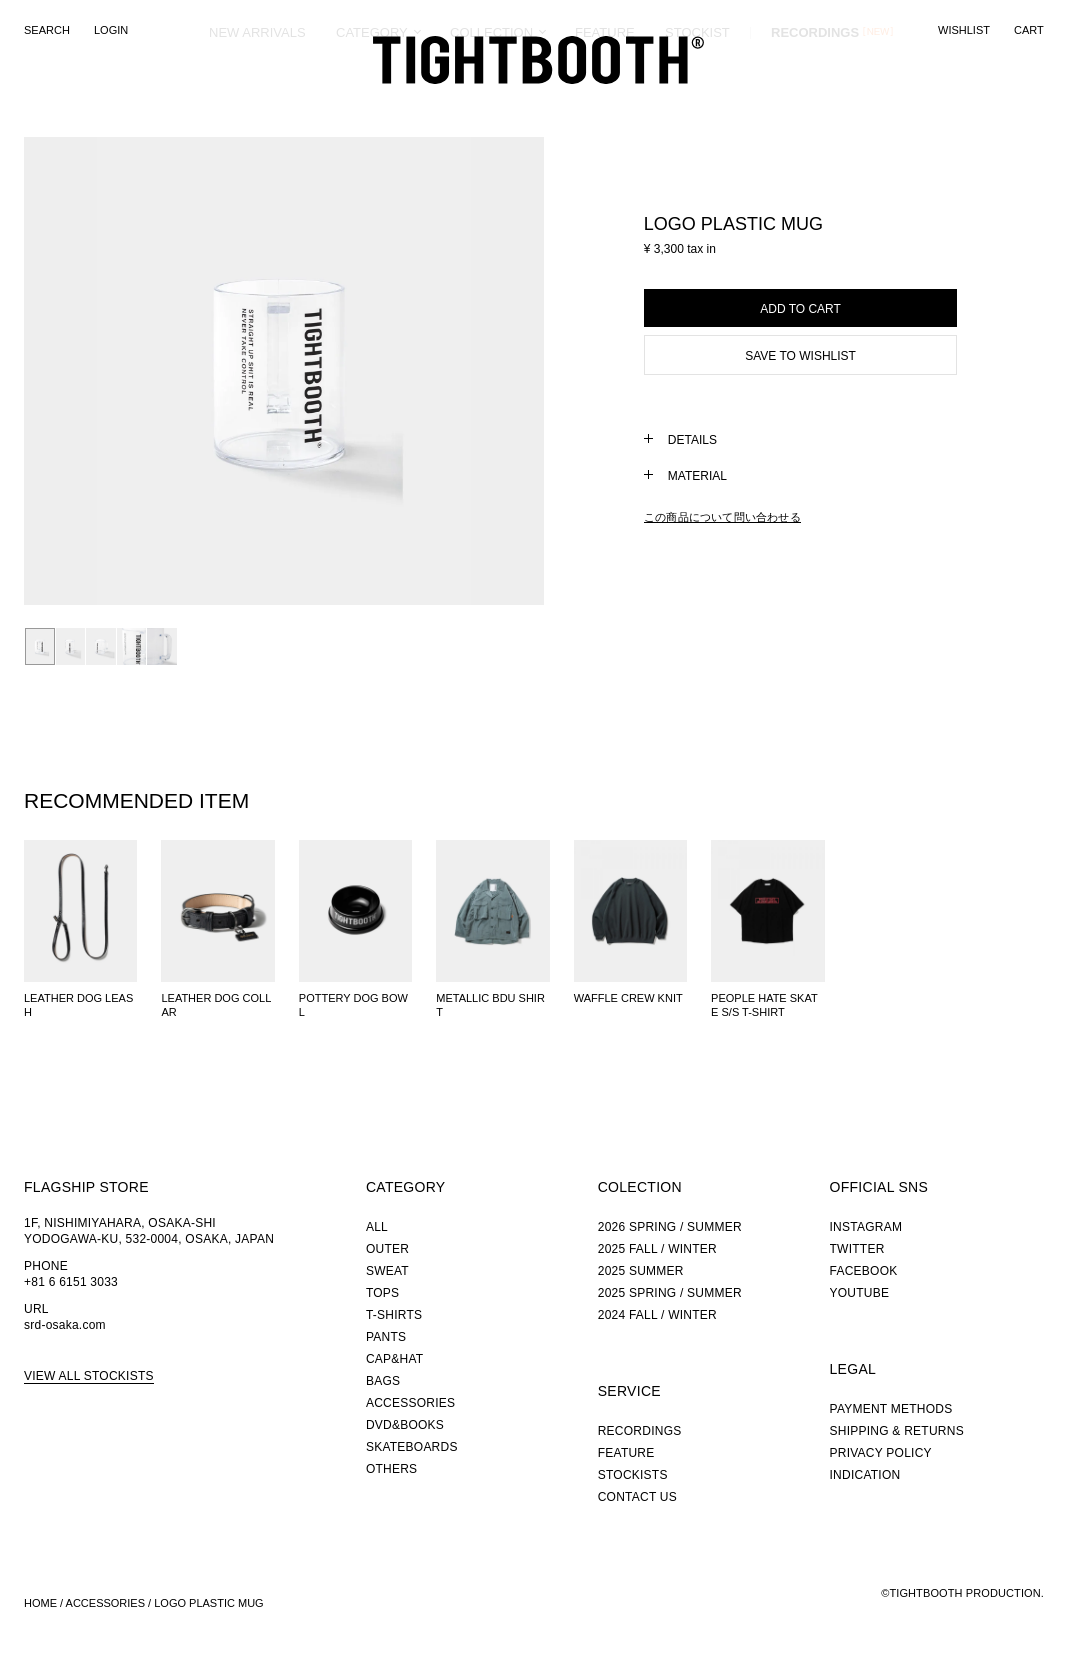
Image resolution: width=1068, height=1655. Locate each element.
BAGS (383, 1381)
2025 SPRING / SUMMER (670, 1293)
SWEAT (387, 1271)
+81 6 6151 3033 (71, 1282)
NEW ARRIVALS (257, 104)
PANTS (386, 1337)
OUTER (387, 1249)
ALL (377, 1227)
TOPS (382, 1293)
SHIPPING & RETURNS (897, 1431)
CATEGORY (372, 104)
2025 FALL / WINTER (657, 1249)
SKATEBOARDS (412, 1447)
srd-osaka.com (65, 1325)
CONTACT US (637, 1497)
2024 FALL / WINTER (657, 1315)
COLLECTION (491, 104)
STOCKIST (697, 104)
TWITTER (857, 1249)
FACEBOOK (864, 1271)
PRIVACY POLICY (881, 1453)
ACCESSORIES (410, 1403)
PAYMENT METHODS (891, 1409)
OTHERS (391, 1469)
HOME (40, 1603)
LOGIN (111, 30)
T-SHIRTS (394, 1315)
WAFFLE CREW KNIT (628, 998)
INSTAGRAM (866, 1227)
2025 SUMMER (641, 1271)
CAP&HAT (394, 1359)
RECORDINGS (815, 104)
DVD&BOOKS (405, 1425)
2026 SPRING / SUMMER (670, 1227)
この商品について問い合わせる (722, 517)
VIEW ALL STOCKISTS (89, 1376)
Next (445, 371)
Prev (123, 371)
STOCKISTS (633, 1475)
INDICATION (865, 1475)
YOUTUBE (860, 1293)
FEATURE (605, 104)
